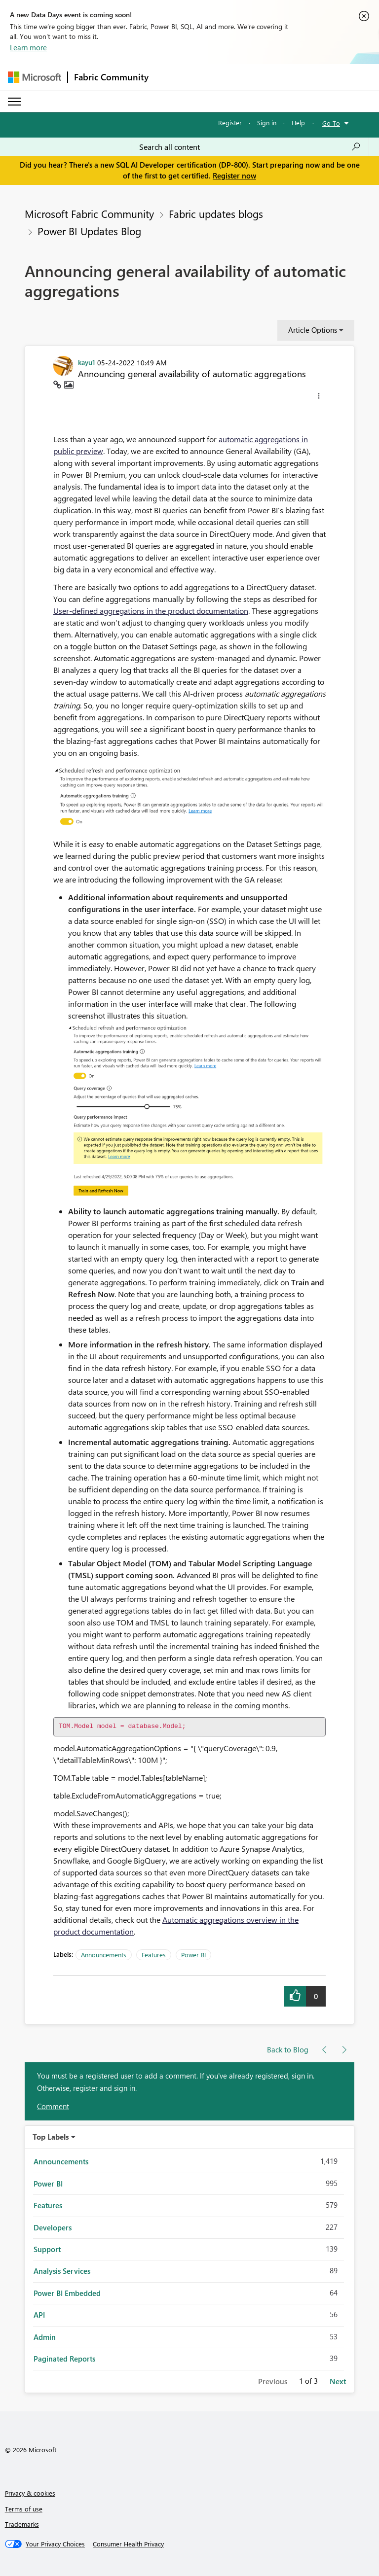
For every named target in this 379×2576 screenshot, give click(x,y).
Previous (272, 2381)
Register (230, 122)
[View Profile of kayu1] (86, 362)
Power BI (193, 1954)
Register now (234, 175)
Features (154, 1954)
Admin (45, 2337)
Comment (53, 2106)
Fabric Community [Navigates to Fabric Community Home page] (111, 77)
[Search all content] (250, 147)
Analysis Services (62, 2271)
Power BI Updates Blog (89, 231)
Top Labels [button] (51, 2137)
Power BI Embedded (67, 2293)
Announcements (103, 1954)
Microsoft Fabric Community (89, 213)
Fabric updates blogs (216, 213)
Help (298, 122)
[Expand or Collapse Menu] (14, 101)
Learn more (28, 47)
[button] (319, 397)
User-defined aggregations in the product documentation (150, 610)
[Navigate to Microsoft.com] (34, 77)
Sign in (266, 122)
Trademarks (22, 2524)
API (39, 2315)
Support (47, 2249)
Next (338, 2381)
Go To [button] (331, 123)
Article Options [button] (312, 330)
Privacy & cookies (30, 2493)
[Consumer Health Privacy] (128, 2544)
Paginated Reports (64, 2359)
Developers (53, 2227)
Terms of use (23, 2509)
